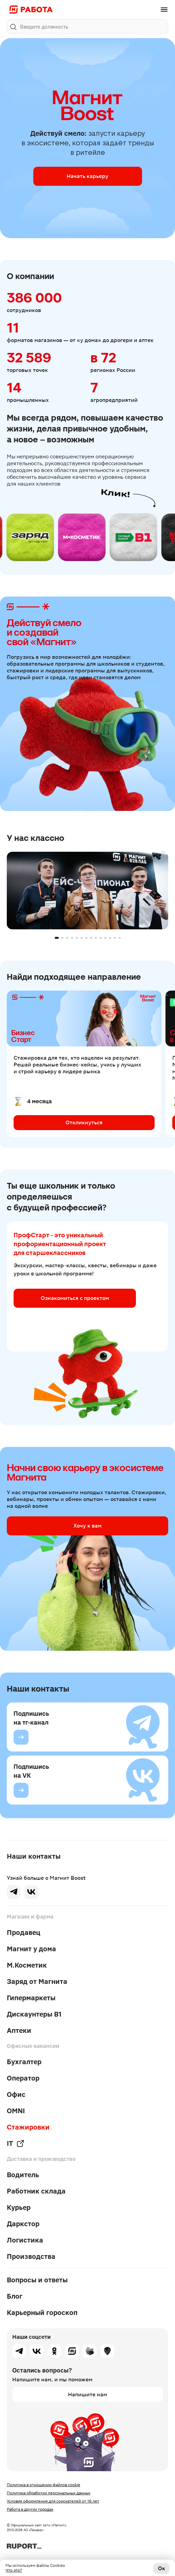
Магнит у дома (31, 1949)
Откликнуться (84, 1122)
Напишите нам (87, 2394)
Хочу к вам (87, 1525)
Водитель (23, 2175)
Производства (31, 2256)
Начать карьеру (87, 176)
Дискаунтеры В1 (34, 2014)
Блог (14, 2296)
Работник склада (36, 2191)
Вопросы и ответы (37, 2280)
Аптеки (19, 2030)
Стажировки (28, 2127)
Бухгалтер (24, 2062)
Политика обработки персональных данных (48, 2493)
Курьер (19, 2207)
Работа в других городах (30, 2509)
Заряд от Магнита (37, 1981)
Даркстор (23, 2224)
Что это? (13, 2570)
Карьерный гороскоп (42, 2313)
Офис (16, 2094)
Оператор (23, 2078)
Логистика (25, 2240)
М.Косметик (27, 1965)
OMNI (16, 2111)
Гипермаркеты (31, 1998)
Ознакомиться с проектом (75, 1298)
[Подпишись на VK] (21, 1790)
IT (15, 2143)
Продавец (23, 1932)
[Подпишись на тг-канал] (21, 1737)
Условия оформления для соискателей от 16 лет (53, 2501)
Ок (161, 2568)
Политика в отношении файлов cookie (43, 2484)
